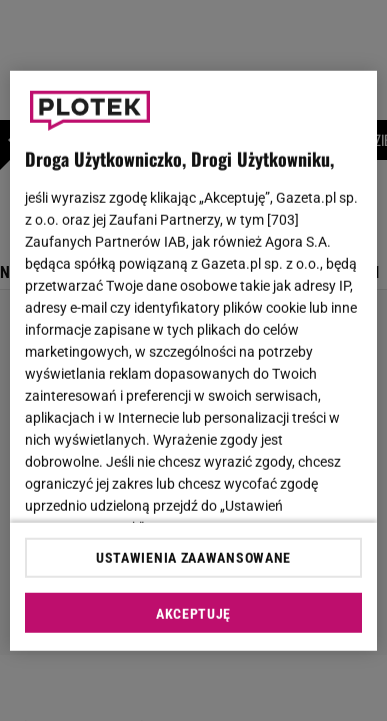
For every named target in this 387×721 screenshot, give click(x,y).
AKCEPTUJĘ (193, 614)
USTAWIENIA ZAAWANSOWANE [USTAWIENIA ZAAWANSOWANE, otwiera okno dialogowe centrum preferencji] (193, 558)
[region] (194, 360)
